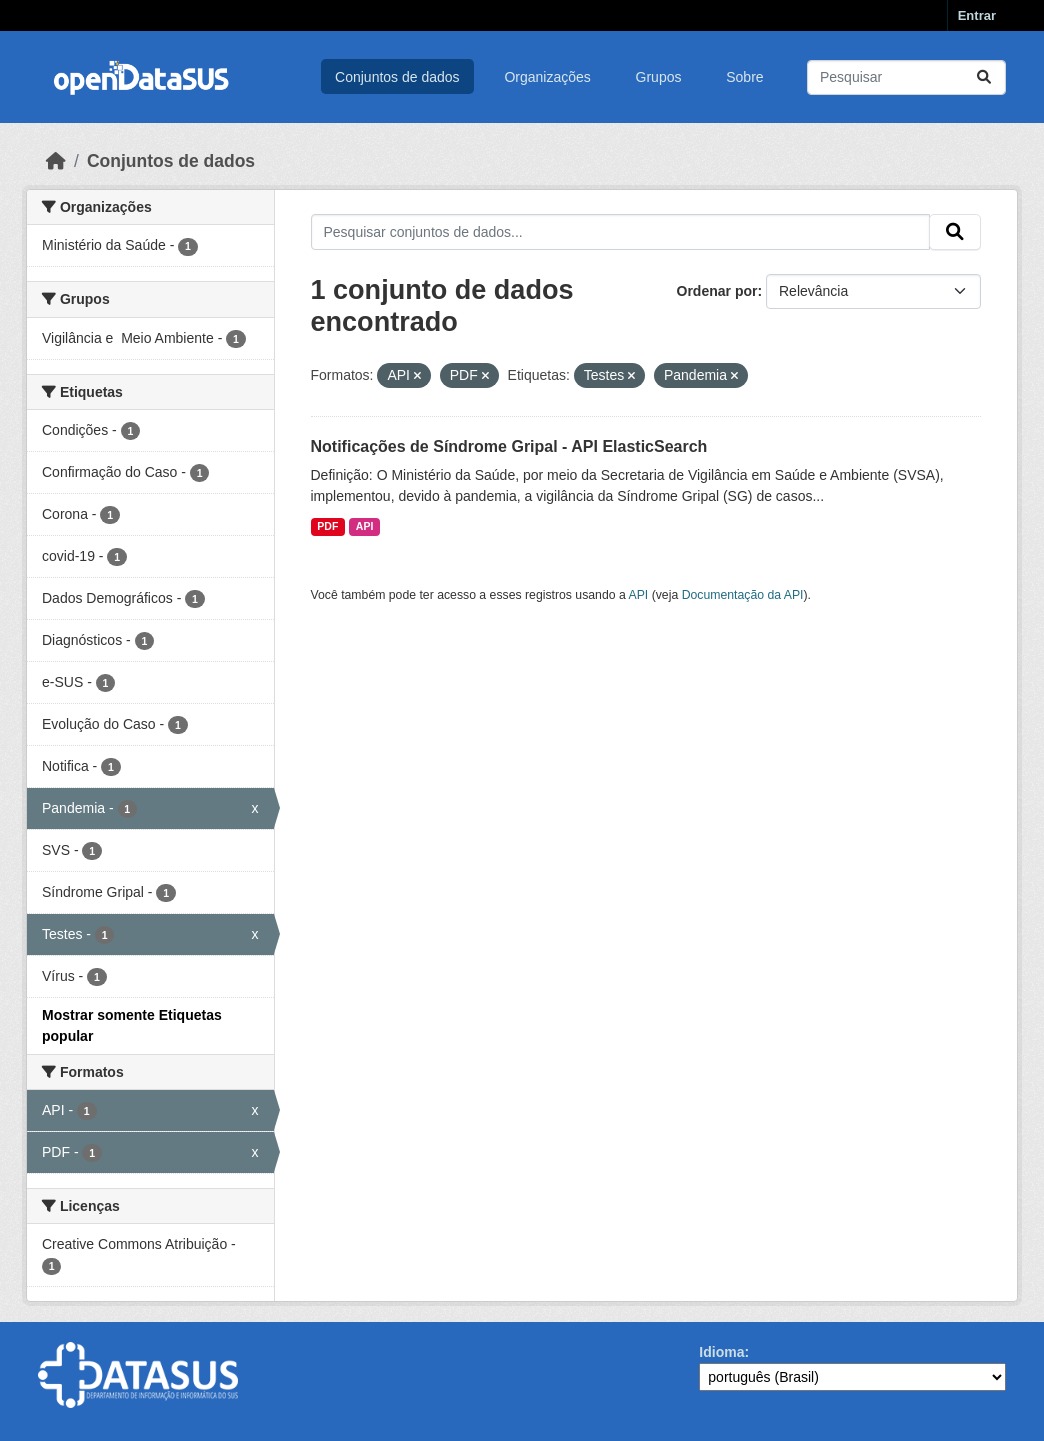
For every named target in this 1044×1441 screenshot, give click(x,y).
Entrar (977, 15)
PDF (327, 526)
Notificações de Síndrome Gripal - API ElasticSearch (509, 446)
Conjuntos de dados (397, 77)
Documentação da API (743, 595)
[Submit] (984, 77)
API (365, 526)
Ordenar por (717, 291)
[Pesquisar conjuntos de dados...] (906, 77)
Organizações (547, 77)
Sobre (744, 77)
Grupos (659, 77)
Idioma (721, 1352)
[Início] (56, 161)
